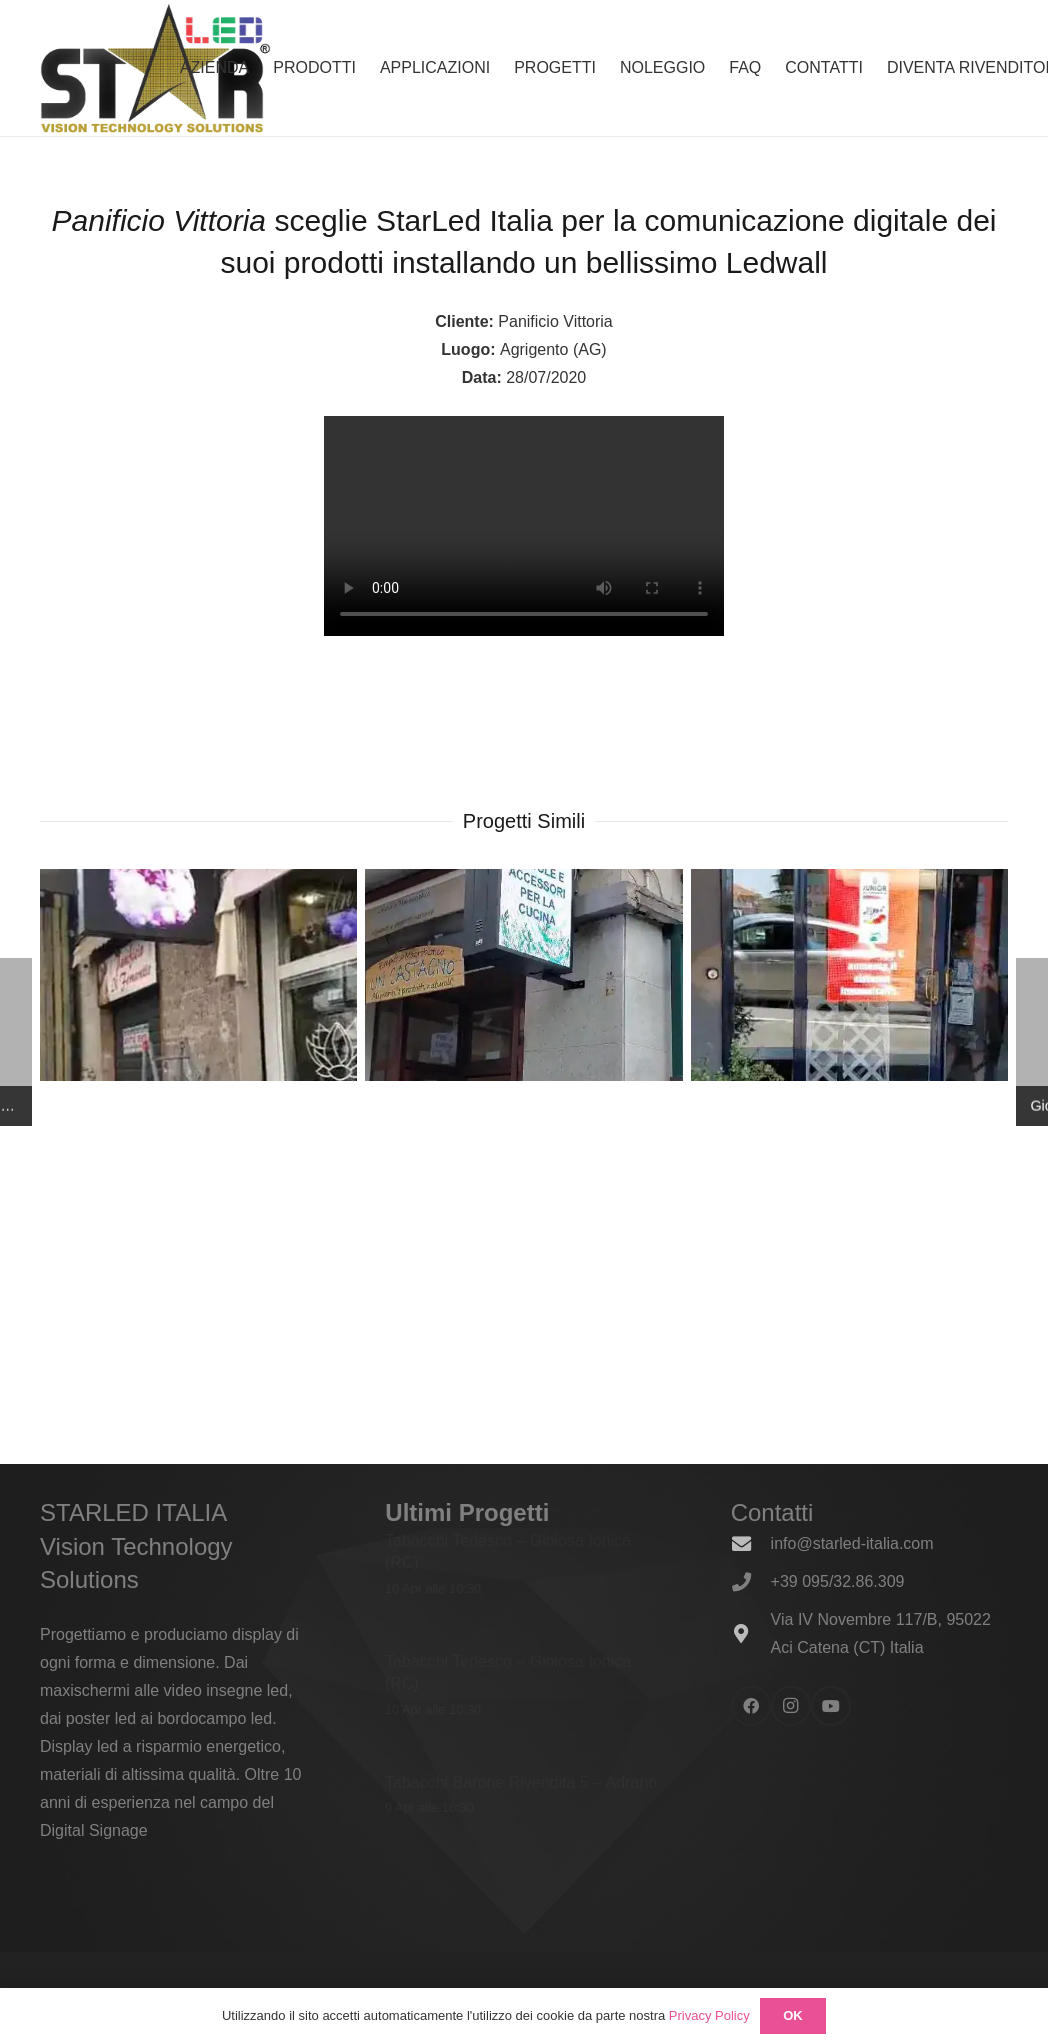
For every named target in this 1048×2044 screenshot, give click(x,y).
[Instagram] (791, 1706)
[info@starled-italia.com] (751, 1543)
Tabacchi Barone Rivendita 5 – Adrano (521, 1781)
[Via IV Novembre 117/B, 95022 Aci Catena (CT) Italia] (751, 1633)
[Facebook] (751, 1706)
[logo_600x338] (155, 68)
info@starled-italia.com (852, 1543)
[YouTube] (831, 1706)
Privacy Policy (709, 2015)
